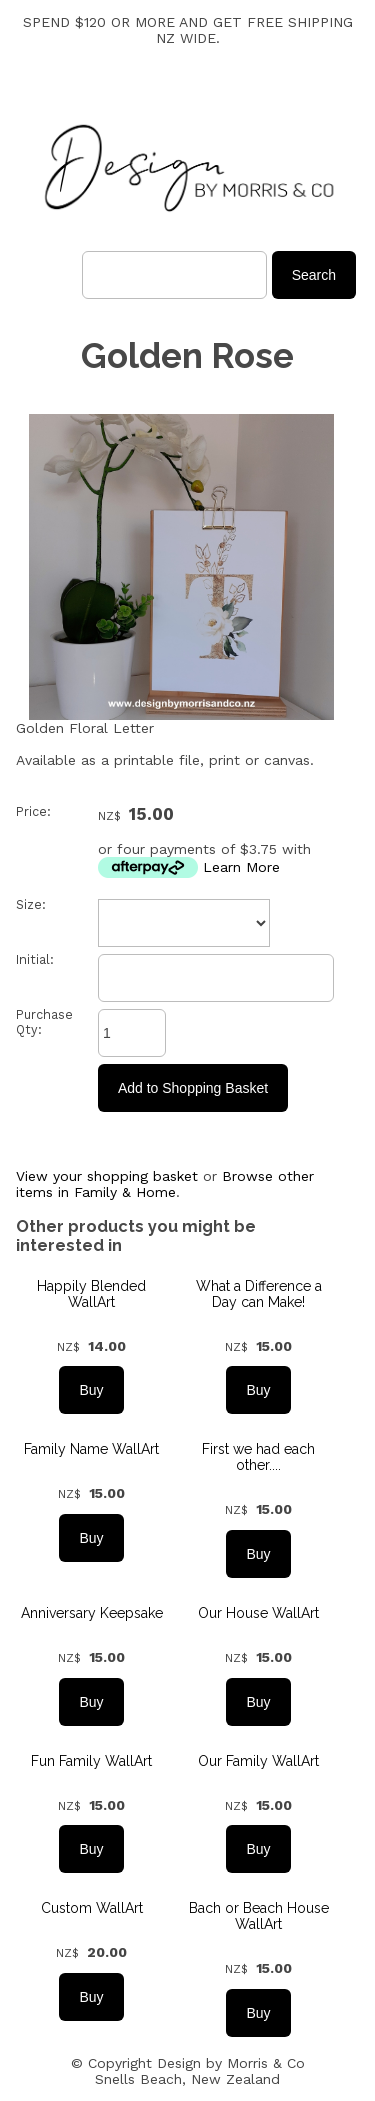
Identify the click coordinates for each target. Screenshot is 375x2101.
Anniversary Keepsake (92, 1613)
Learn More (241, 867)
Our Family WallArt (258, 1761)
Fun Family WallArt (91, 1761)
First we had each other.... (258, 1457)
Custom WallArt (92, 1908)
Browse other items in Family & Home (165, 1184)
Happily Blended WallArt (91, 1294)
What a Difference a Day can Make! (259, 1294)
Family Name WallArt (91, 1449)
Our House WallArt (258, 1613)
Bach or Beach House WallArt (259, 1916)
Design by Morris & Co (231, 2063)
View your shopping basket (107, 1176)
